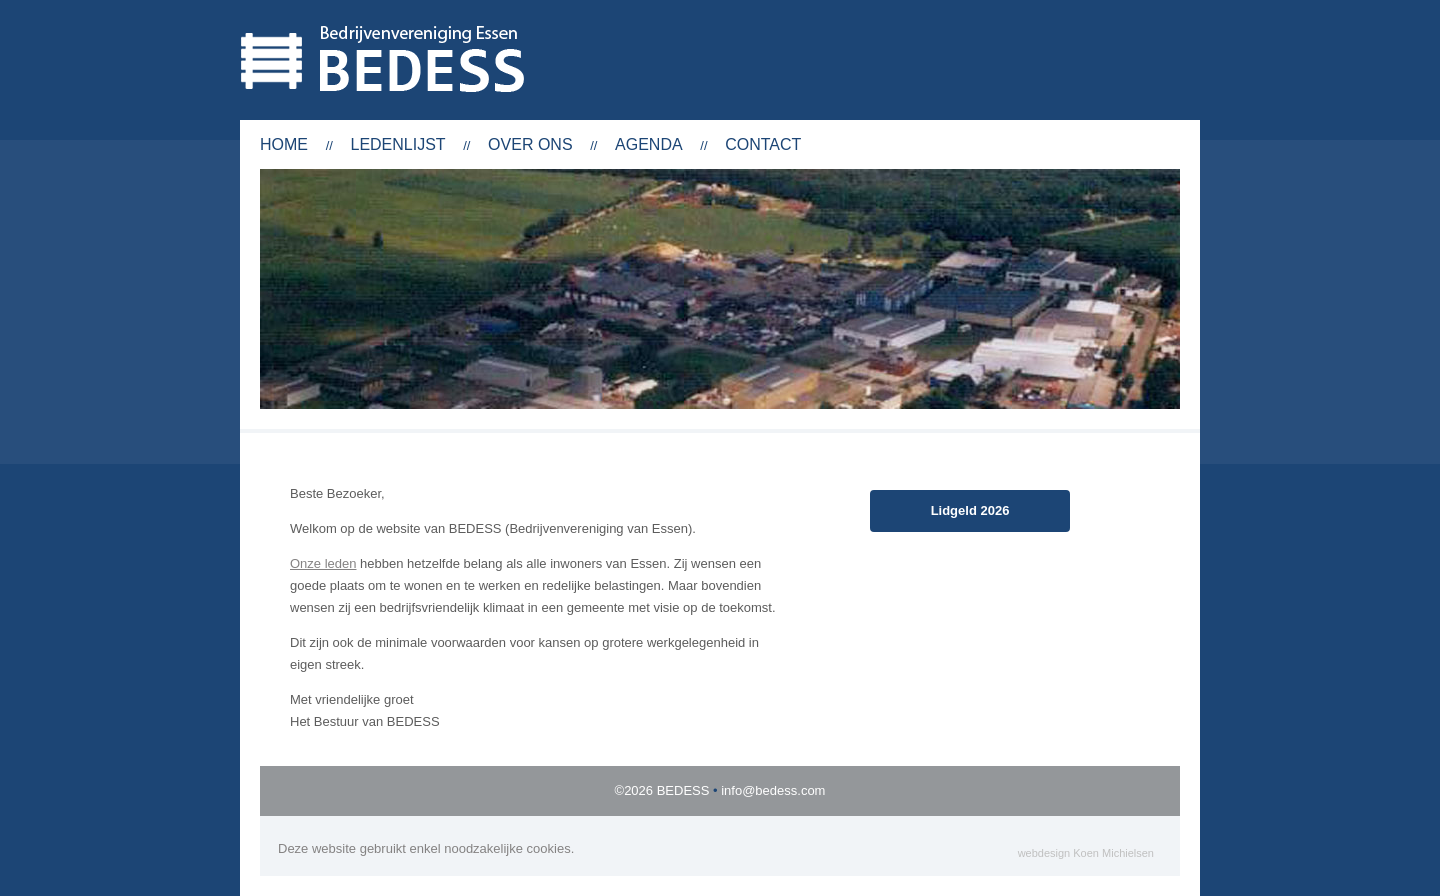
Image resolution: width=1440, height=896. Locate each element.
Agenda (649, 144)
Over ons (530, 144)
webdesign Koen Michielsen (1086, 853)
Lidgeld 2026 (970, 510)
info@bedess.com (773, 790)
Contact (763, 144)
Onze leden (323, 563)
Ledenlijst (397, 144)
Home (284, 144)
